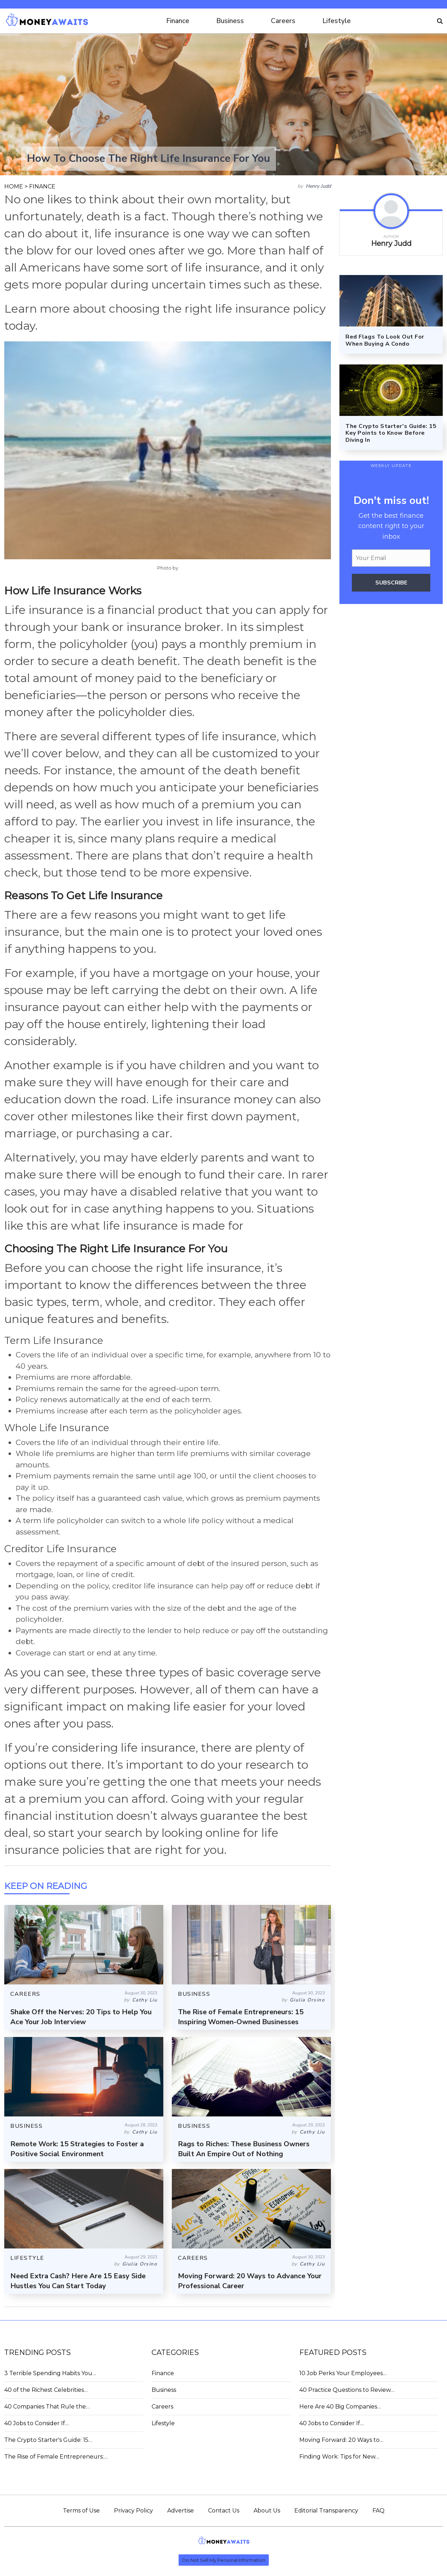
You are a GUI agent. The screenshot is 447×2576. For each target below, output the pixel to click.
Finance (177, 21)
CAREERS (25, 1994)
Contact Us (223, 2510)
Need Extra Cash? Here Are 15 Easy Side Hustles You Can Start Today (78, 2281)
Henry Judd (318, 186)
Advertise (180, 2510)
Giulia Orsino (307, 1999)
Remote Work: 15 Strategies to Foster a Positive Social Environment (77, 2149)
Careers (283, 21)
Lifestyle (336, 21)
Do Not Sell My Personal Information (223, 2560)
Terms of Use (81, 2510)
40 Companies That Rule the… (47, 2406)
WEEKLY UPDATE (391, 465)
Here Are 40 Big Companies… (340, 2406)
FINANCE (42, 186)
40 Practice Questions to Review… (346, 2389)
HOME (13, 186)
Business (230, 21)
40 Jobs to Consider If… (36, 2423)
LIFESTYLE (27, 2258)
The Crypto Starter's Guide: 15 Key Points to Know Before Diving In (390, 433)
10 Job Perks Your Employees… (343, 2373)
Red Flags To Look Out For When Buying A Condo (384, 340)
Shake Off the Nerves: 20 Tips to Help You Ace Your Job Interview (81, 2017)
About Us (267, 2510)
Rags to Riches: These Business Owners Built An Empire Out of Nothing (244, 2149)
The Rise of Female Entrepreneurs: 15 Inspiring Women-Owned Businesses (241, 2017)
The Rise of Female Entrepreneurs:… (56, 2456)
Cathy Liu (145, 1999)
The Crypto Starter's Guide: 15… (48, 2440)
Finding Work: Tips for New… (339, 2456)
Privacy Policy (133, 2510)
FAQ (378, 2510)
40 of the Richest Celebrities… (46, 2389)
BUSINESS (194, 1994)
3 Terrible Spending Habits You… (50, 2373)
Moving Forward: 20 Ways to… (341, 2440)
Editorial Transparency (326, 2510)
